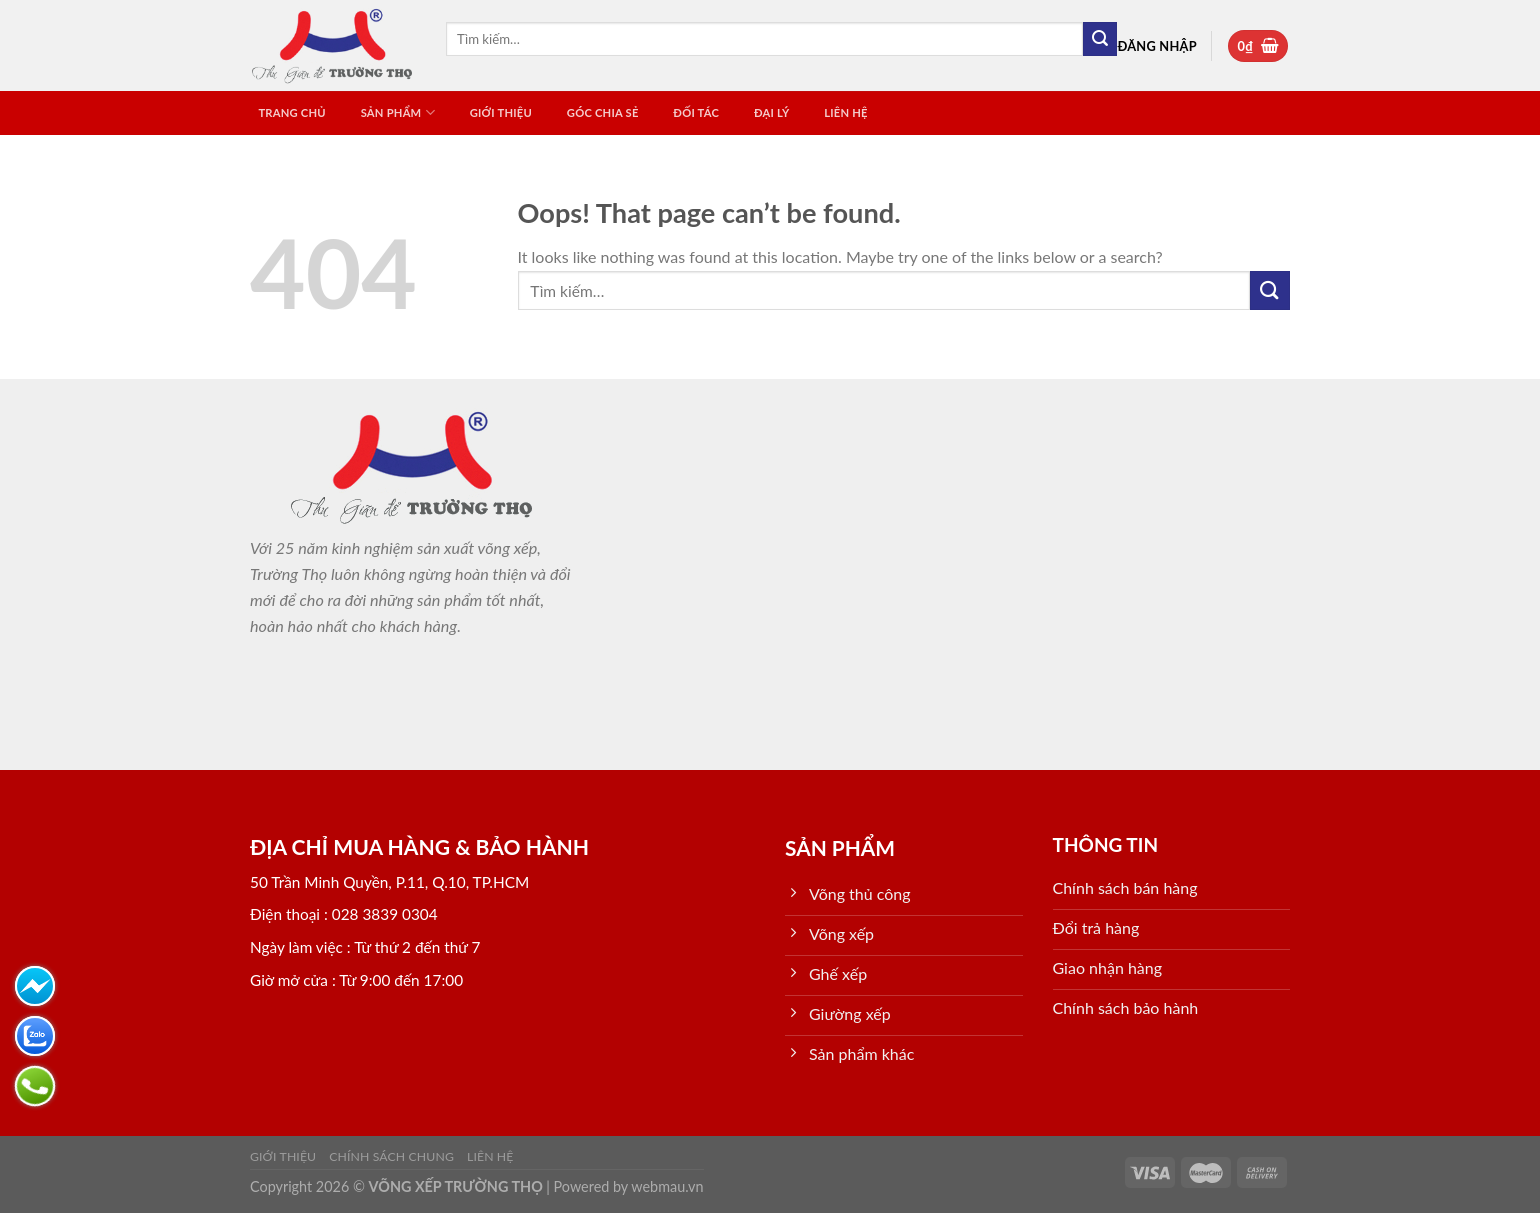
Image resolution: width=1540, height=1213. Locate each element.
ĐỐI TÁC (696, 112)
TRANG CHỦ (291, 112)
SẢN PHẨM (398, 112)
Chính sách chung (391, 1156)
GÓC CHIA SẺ (603, 112)
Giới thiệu (501, 112)
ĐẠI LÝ (772, 112)
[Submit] (1100, 39)
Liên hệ (846, 112)
